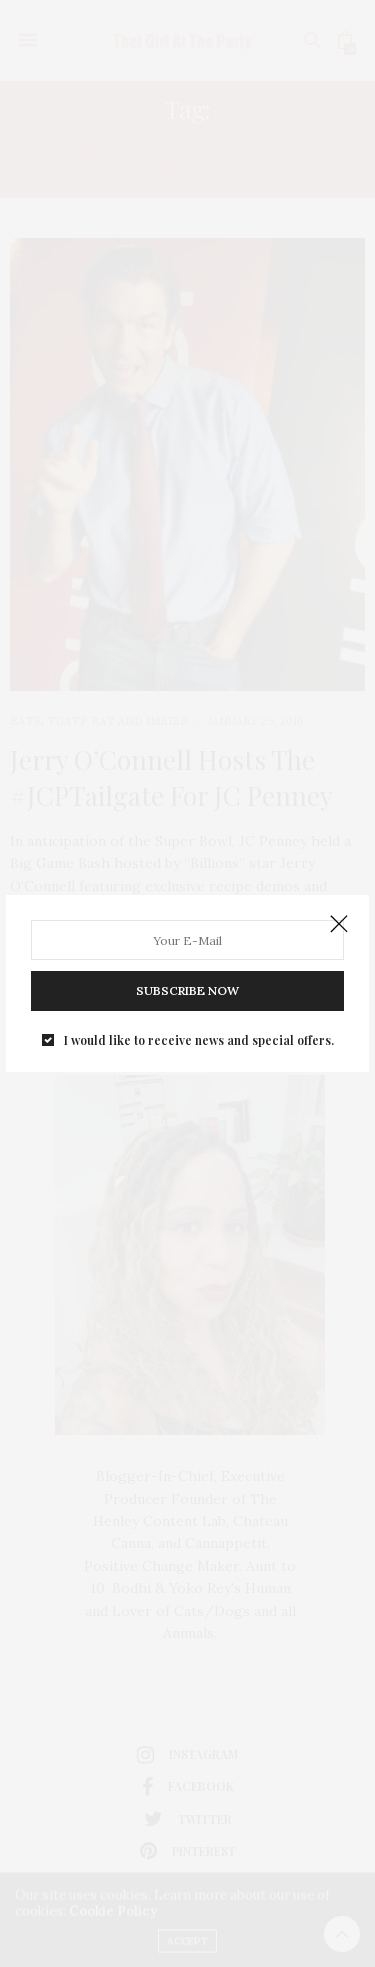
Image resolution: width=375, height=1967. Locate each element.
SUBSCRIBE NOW (187, 990)
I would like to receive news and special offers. (199, 1040)
